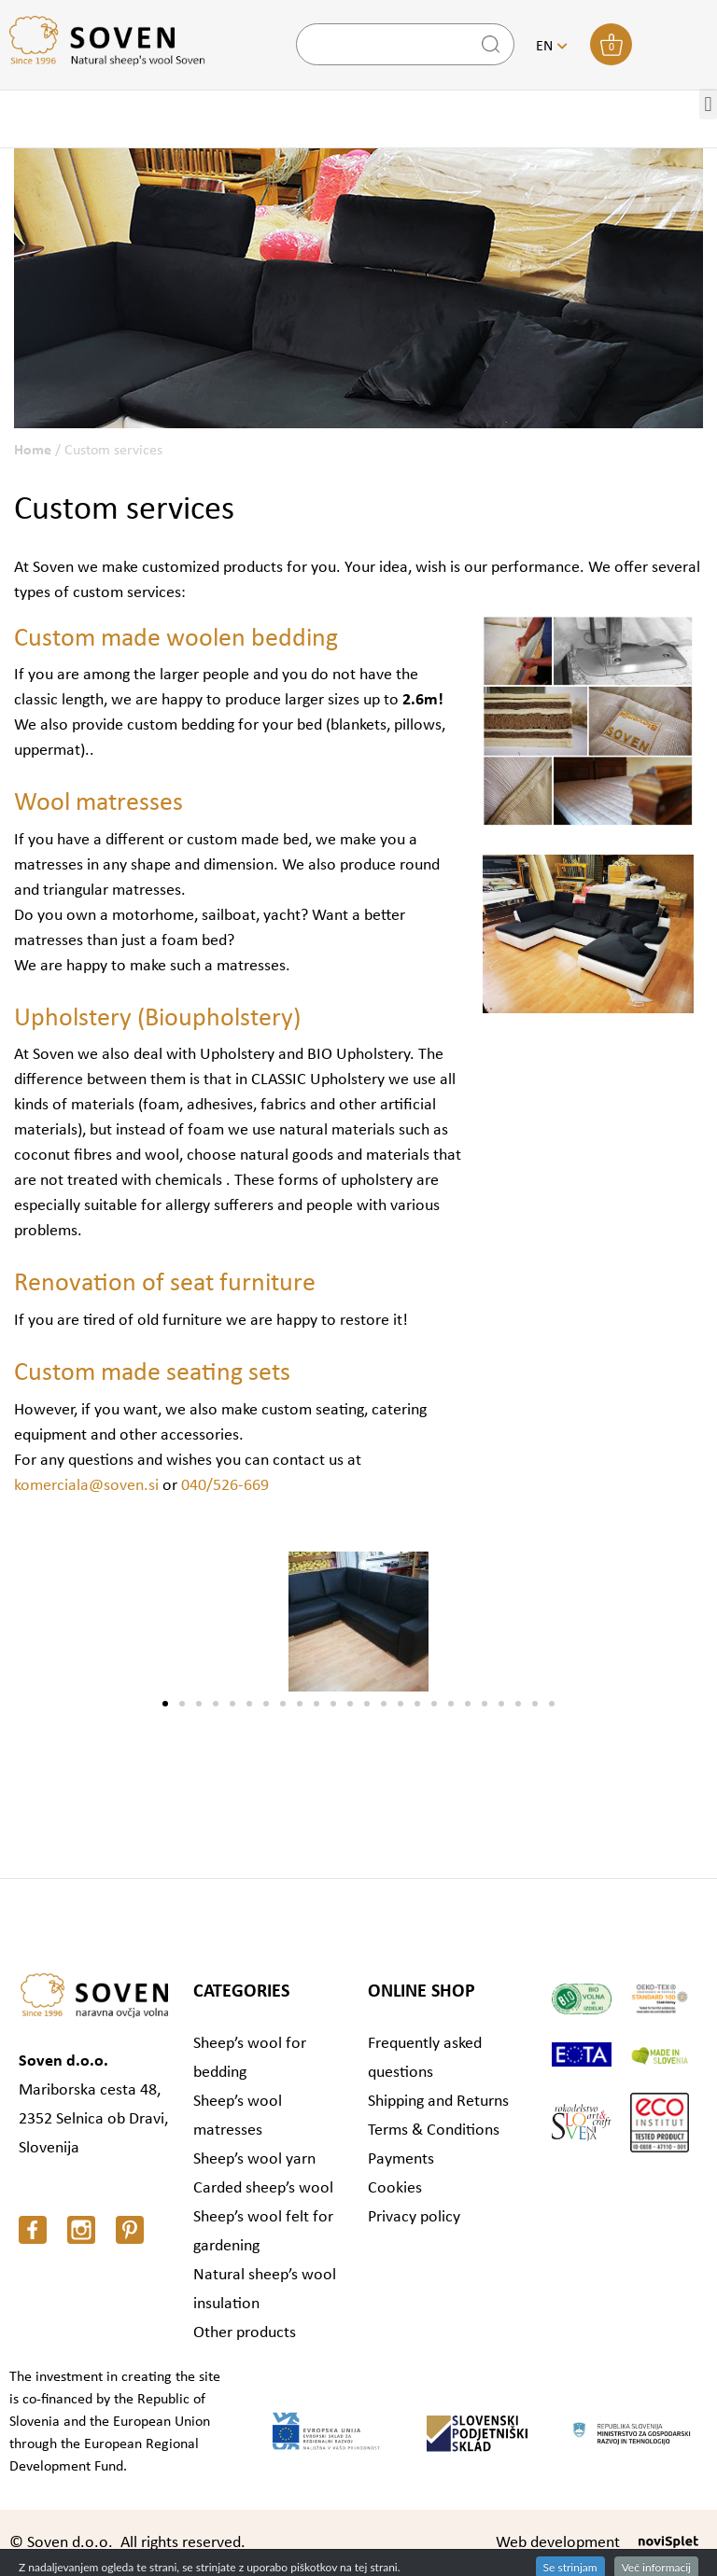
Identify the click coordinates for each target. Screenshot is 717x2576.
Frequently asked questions (425, 2058)
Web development (558, 2543)
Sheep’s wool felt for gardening (263, 2231)
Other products (244, 2333)
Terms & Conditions (433, 2130)
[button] (165, 1703)
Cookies (395, 2188)
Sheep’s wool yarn (254, 2159)
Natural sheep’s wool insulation (264, 2289)
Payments (401, 2159)
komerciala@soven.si (86, 1486)
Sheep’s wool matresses (237, 2116)
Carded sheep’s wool (263, 2188)
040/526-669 (225, 1486)
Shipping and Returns (438, 2101)
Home (32, 450)
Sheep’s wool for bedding (249, 2058)
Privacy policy (414, 2217)
